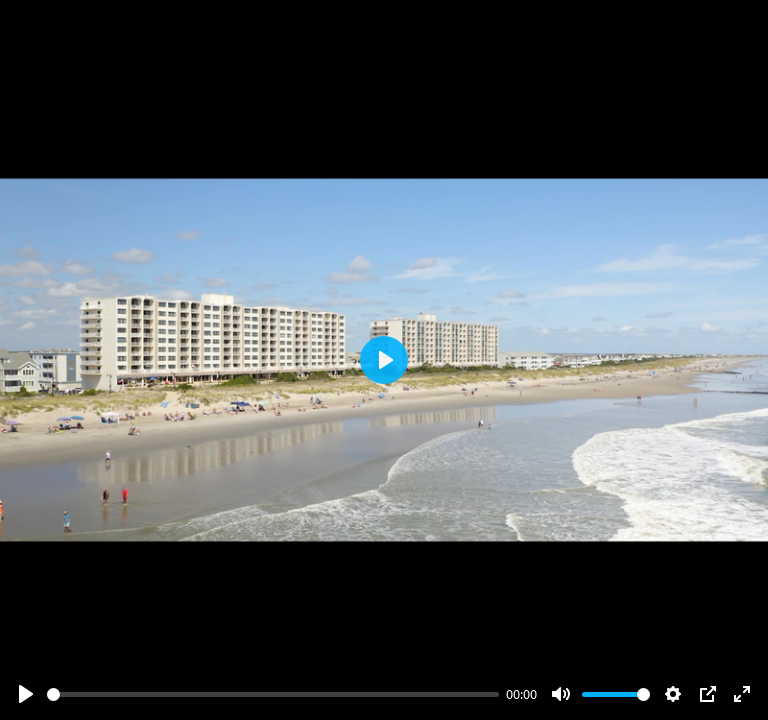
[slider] (273, 694)
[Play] (26, 694)
